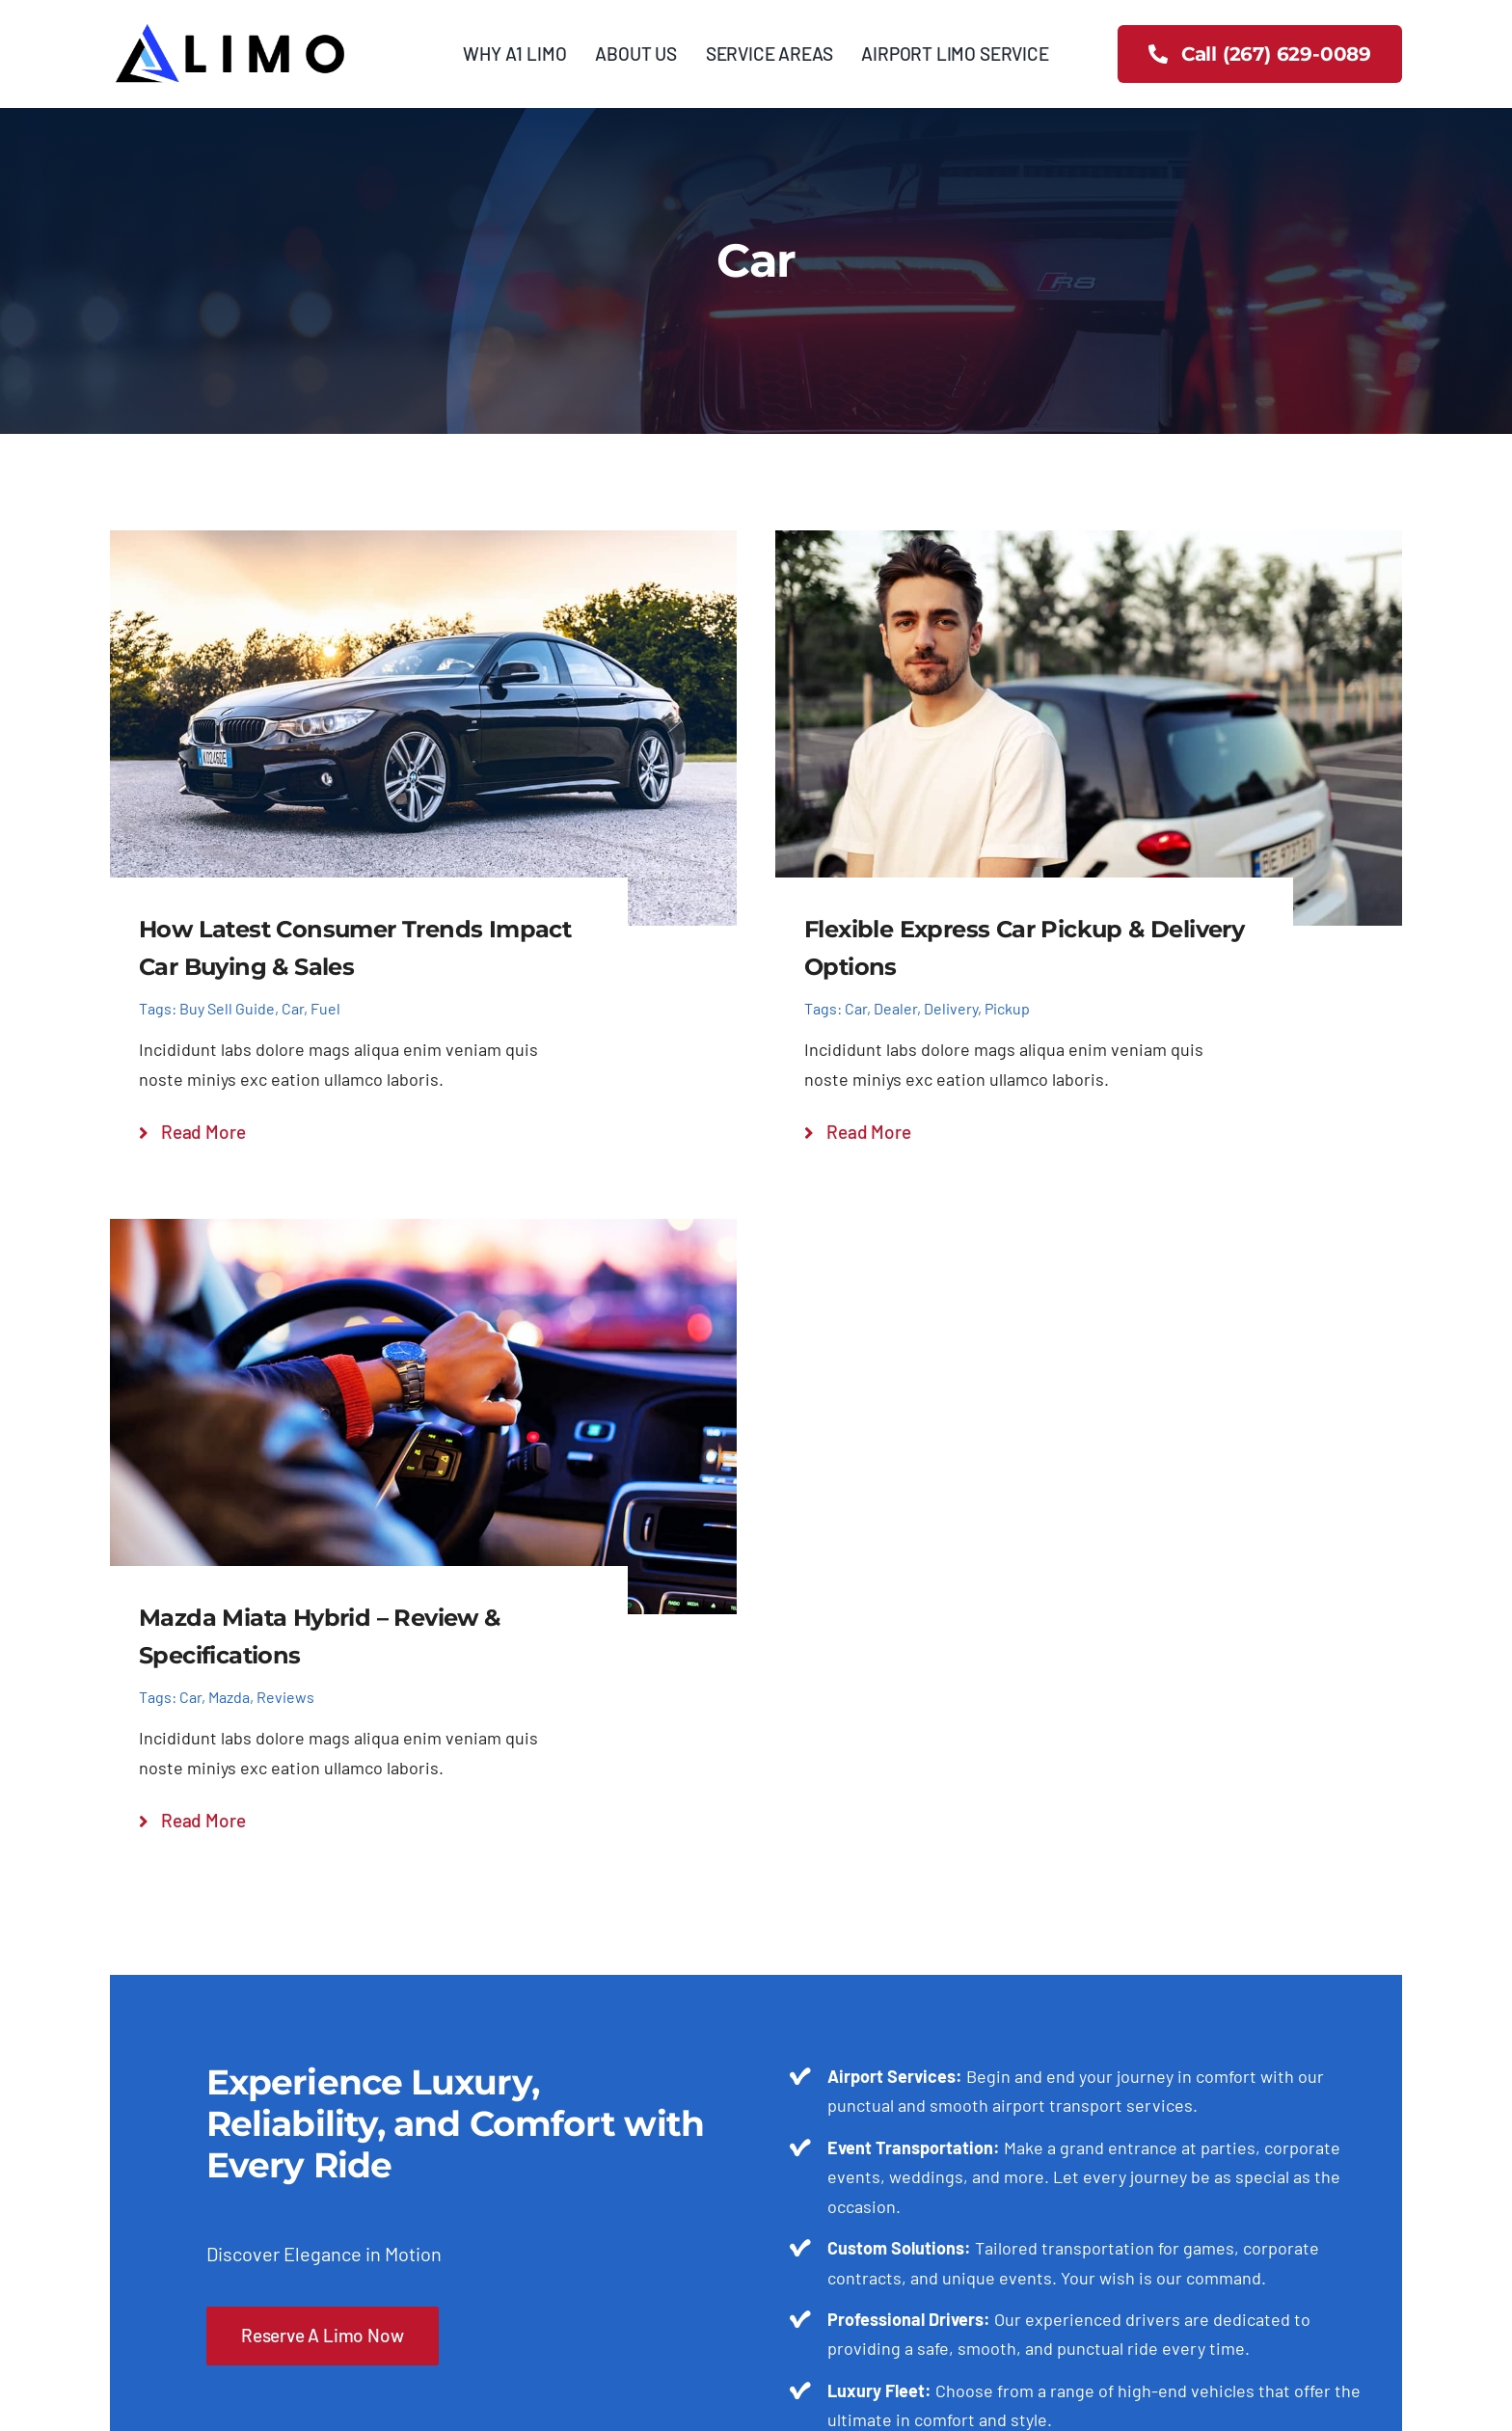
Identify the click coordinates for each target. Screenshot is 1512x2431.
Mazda (229, 1697)
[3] (230, 28)
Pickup (1007, 1008)
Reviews (285, 1697)
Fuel (325, 1008)
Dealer (895, 1008)
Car (293, 1008)
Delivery (951, 1008)
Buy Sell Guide (227, 1008)
